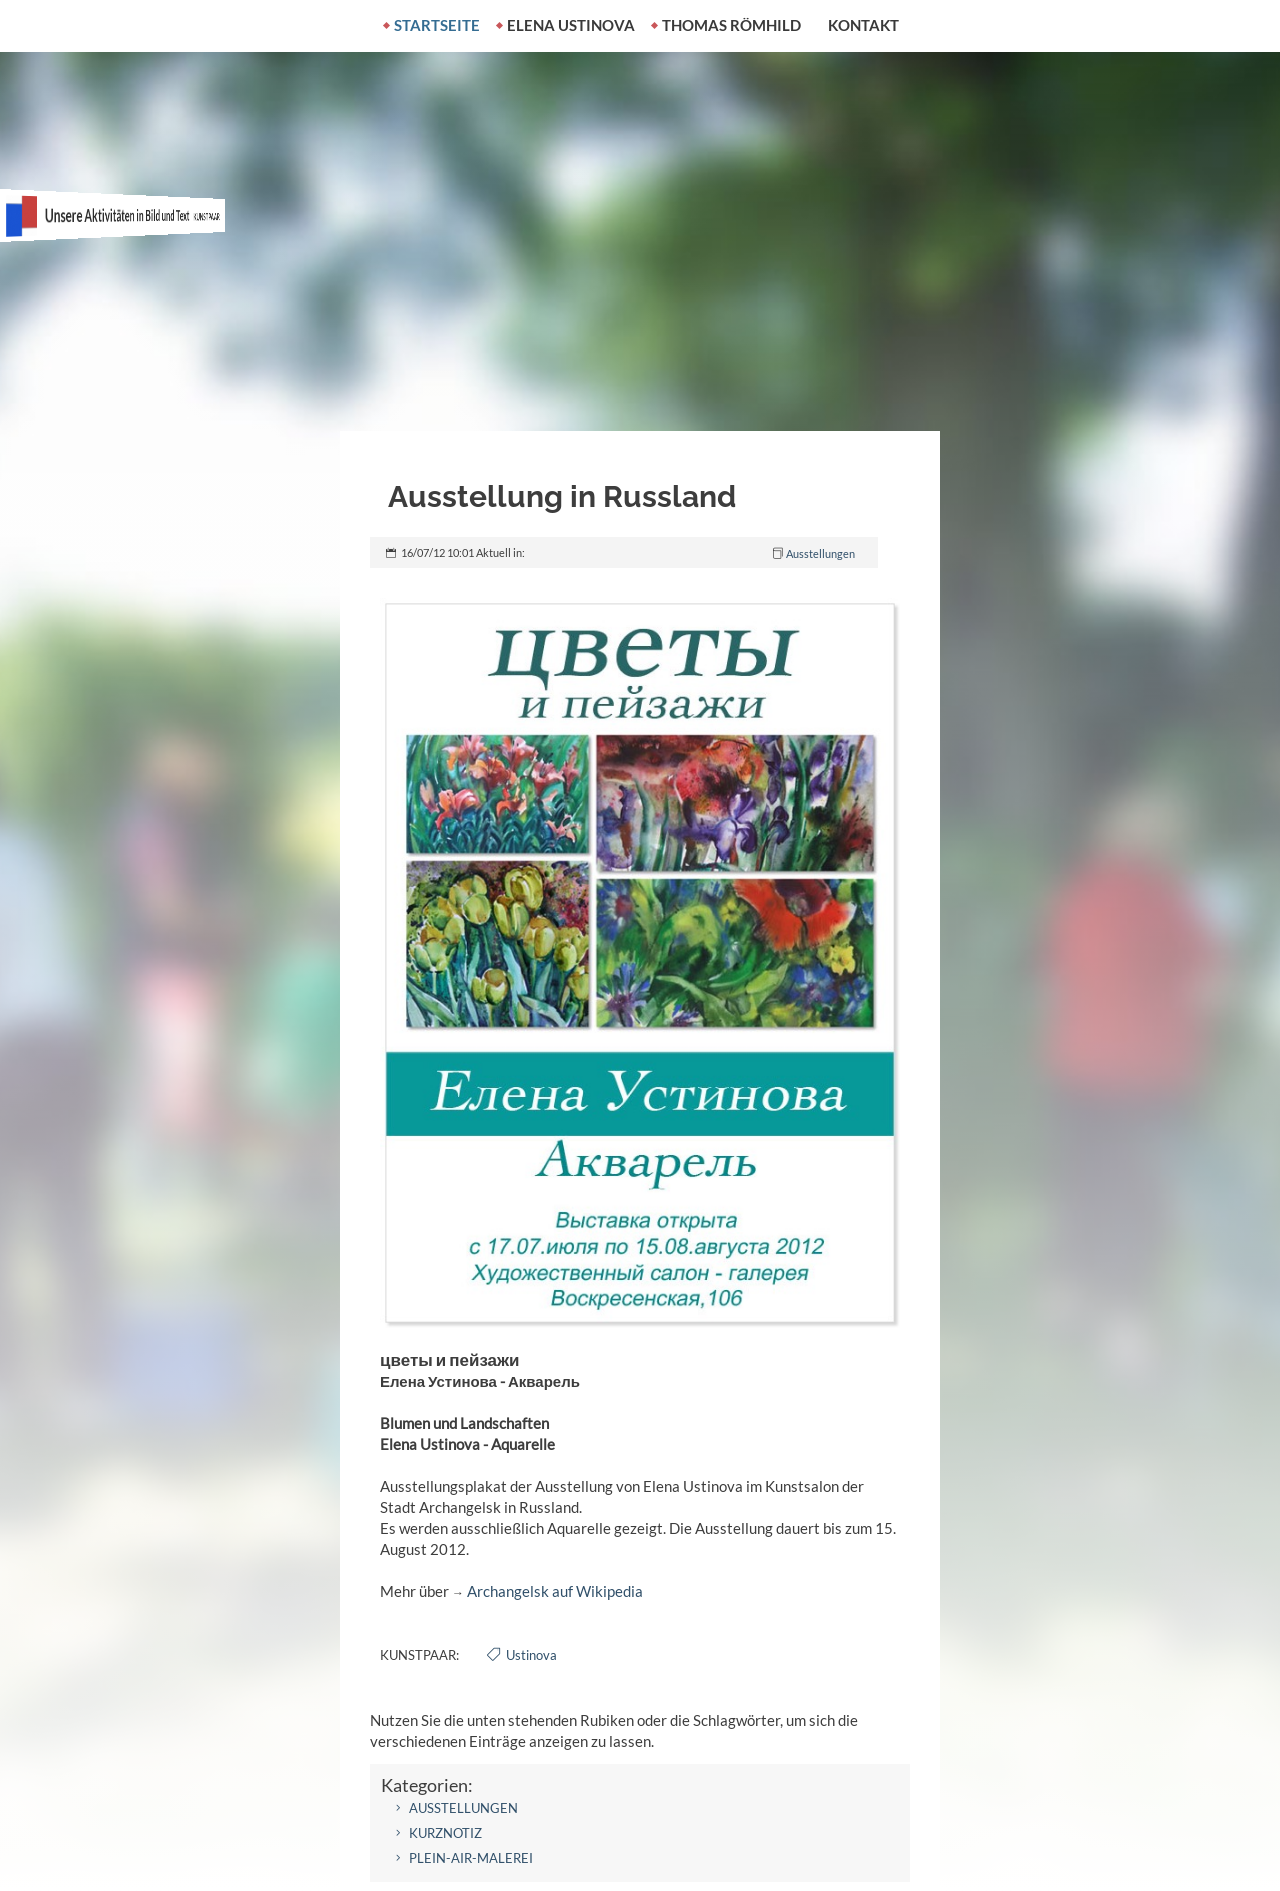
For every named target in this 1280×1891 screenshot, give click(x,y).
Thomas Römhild (731, 25)
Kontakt (863, 25)
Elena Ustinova (571, 25)
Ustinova (531, 1655)
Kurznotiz (445, 1833)
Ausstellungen (820, 553)
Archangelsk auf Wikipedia (555, 1591)
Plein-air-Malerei (471, 1858)
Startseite (437, 25)
